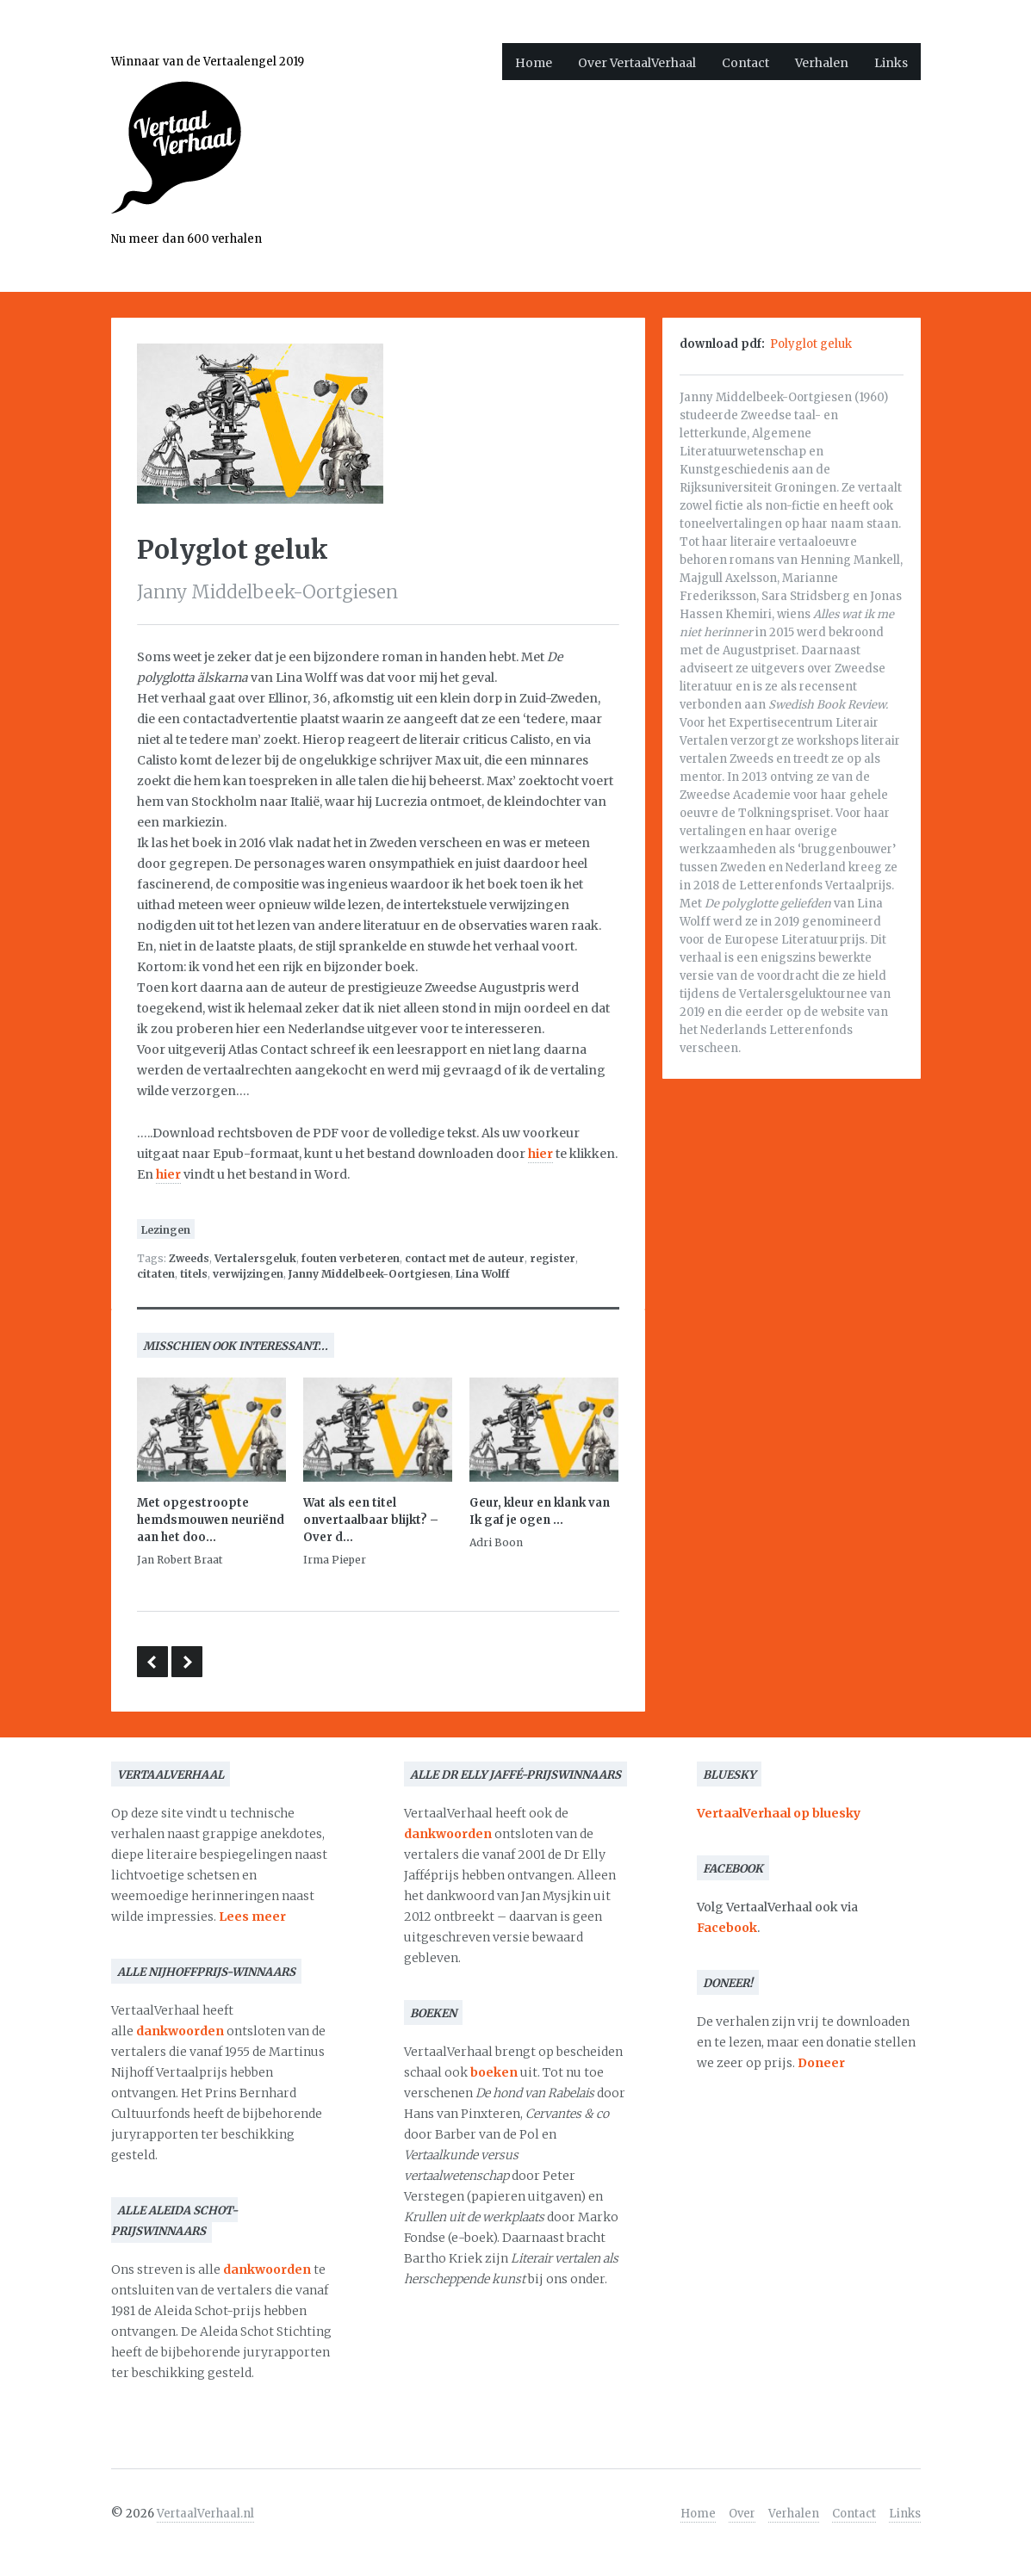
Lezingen (165, 1229)
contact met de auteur (465, 1258)
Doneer (821, 2063)
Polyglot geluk (811, 344)
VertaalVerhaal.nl (205, 2513)
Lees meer (252, 1916)
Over (742, 2513)
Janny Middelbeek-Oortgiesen (369, 1273)
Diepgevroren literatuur (152, 1661)
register (552, 1258)
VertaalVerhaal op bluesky (778, 1813)
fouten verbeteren (350, 1258)
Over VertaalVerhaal (637, 63)
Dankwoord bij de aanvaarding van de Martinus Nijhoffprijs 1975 (186, 1661)
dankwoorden (180, 2031)
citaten (156, 1273)
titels (194, 1273)
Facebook (727, 1927)
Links (891, 63)
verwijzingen (248, 1273)
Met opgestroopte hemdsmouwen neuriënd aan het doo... (210, 1520)
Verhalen (821, 63)
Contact (745, 63)
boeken (494, 2072)
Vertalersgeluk (255, 1258)
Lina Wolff (483, 1273)
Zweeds (189, 1258)
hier (540, 1153)
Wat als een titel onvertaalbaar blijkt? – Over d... (370, 1520)
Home (533, 63)
